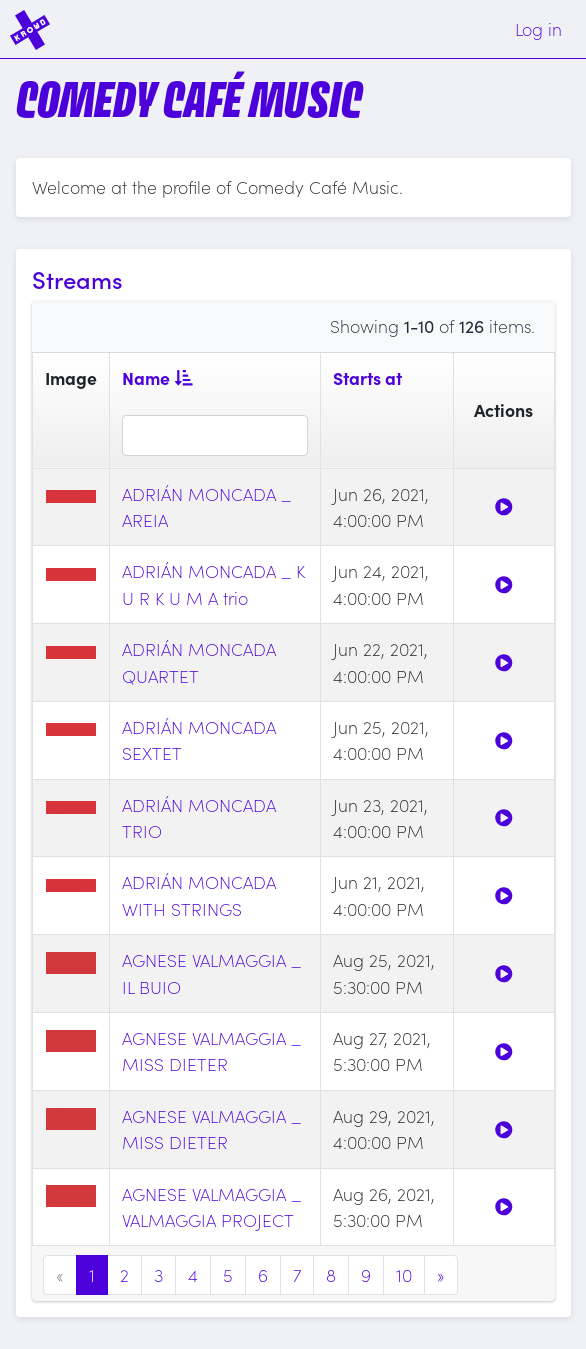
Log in (538, 28)
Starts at (367, 377)
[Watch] (504, 506)
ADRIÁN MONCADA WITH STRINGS (199, 894)
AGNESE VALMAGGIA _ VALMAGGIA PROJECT (211, 1206)
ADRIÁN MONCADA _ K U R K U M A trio (213, 583)
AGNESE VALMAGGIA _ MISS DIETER (211, 1050)
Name (157, 377)
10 (404, 1274)
